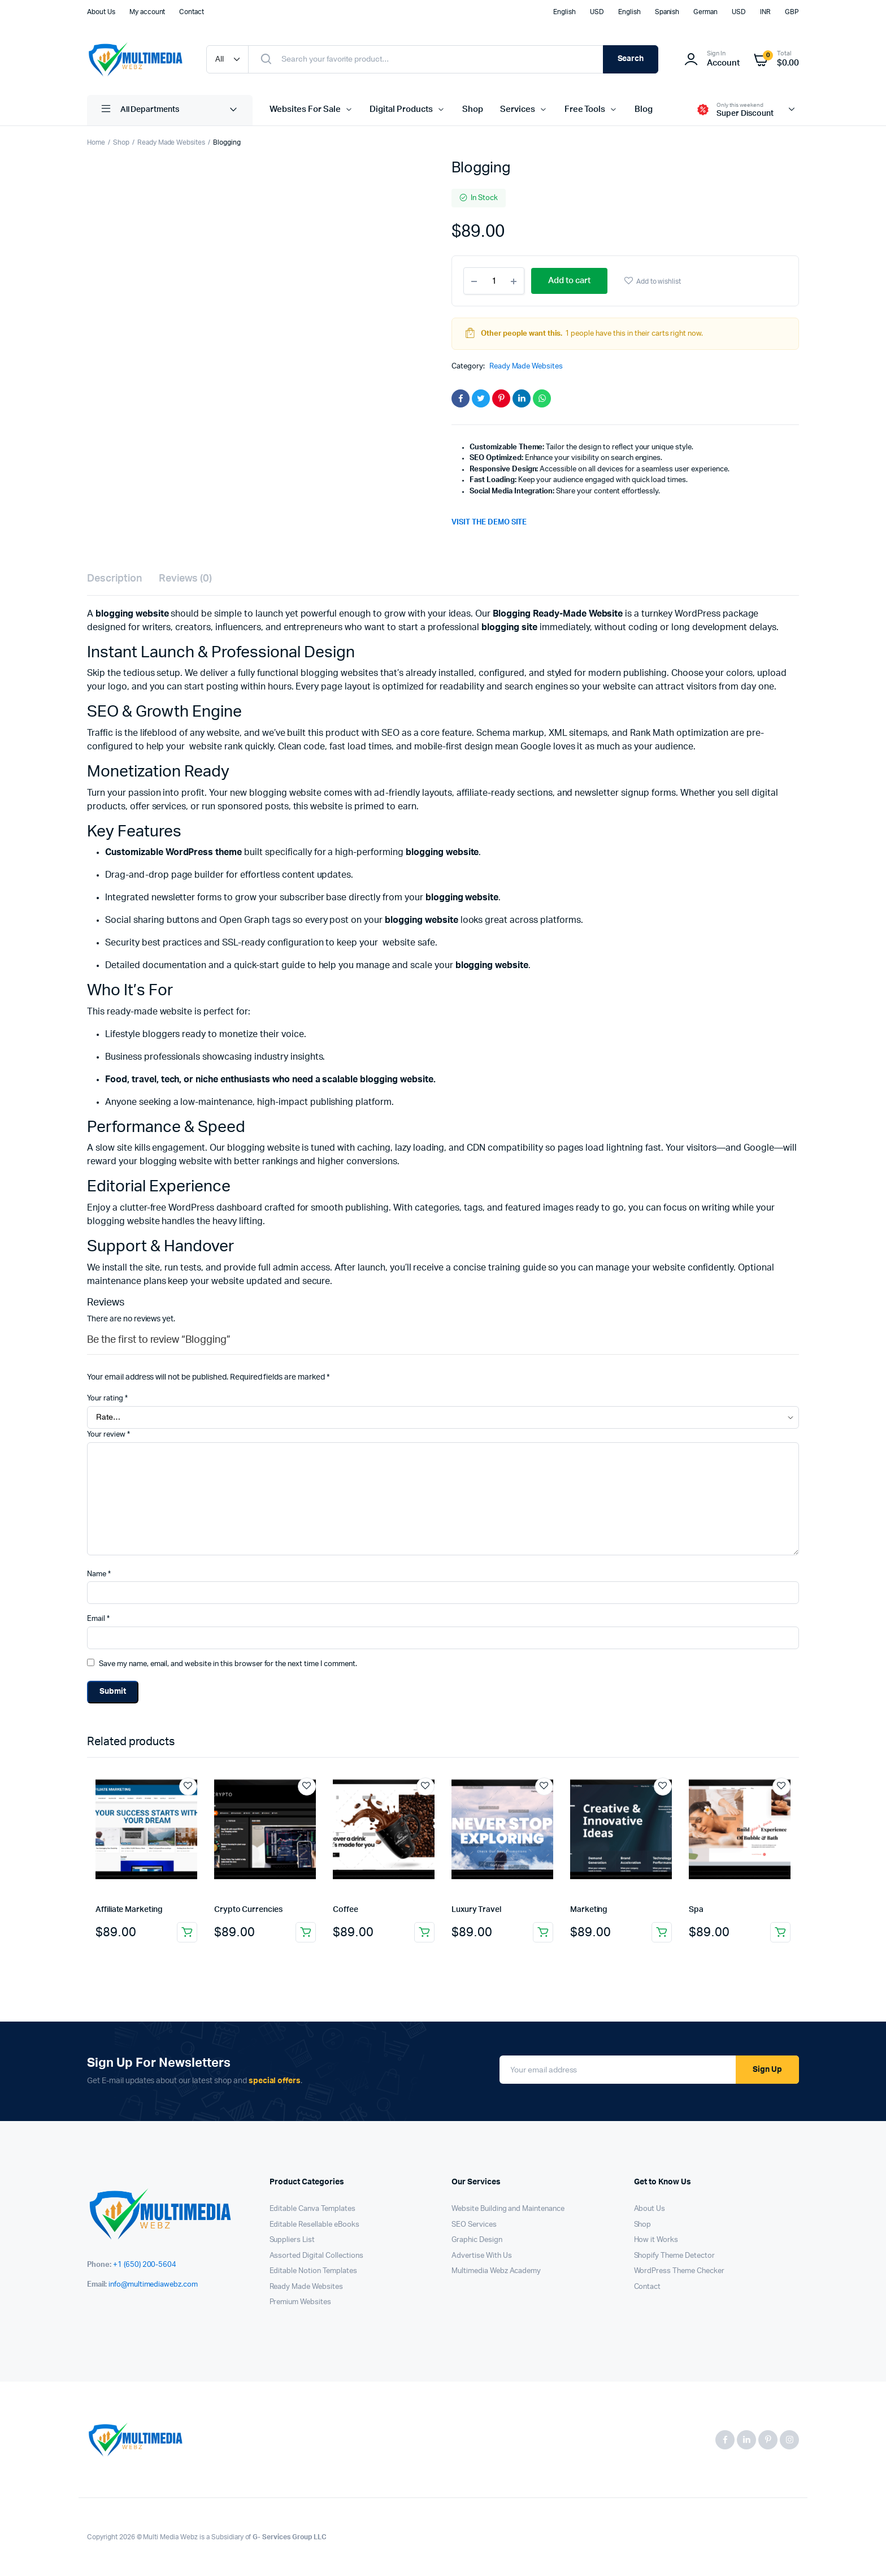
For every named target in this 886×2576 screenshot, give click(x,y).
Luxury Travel (476, 1910)
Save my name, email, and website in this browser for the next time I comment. (228, 1664)
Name (99, 1574)
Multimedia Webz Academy (496, 2271)
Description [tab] (114, 579)
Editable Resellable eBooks (314, 2224)
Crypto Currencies (248, 1910)
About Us (101, 11)
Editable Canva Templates (312, 2209)
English (564, 11)
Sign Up (767, 2070)
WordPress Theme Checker (679, 2271)
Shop (472, 109)
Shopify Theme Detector (674, 2256)
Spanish (667, 11)
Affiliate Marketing (129, 1910)
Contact (191, 11)
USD (597, 11)
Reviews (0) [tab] (185, 579)
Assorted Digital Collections (316, 2256)
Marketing (588, 1910)
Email (98, 1619)
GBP (792, 11)
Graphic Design (476, 2240)
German (705, 11)
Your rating (107, 1398)
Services (517, 109)
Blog (644, 109)
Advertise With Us (481, 2256)
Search (631, 59)
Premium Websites (301, 2302)
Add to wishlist (658, 281)
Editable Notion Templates (313, 2271)
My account (147, 11)
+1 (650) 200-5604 (145, 2265)
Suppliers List (292, 2240)
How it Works (656, 2240)
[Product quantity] (494, 281)
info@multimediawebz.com (153, 2284)
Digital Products (401, 109)
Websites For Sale (305, 109)
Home (96, 142)
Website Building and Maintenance (507, 2209)
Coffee (345, 1910)
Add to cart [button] (187, 1932)
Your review (108, 1434)
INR (765, 11)
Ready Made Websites (171, 142)
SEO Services (474, 2224)
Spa (696, 1910)
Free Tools (585, 109)
